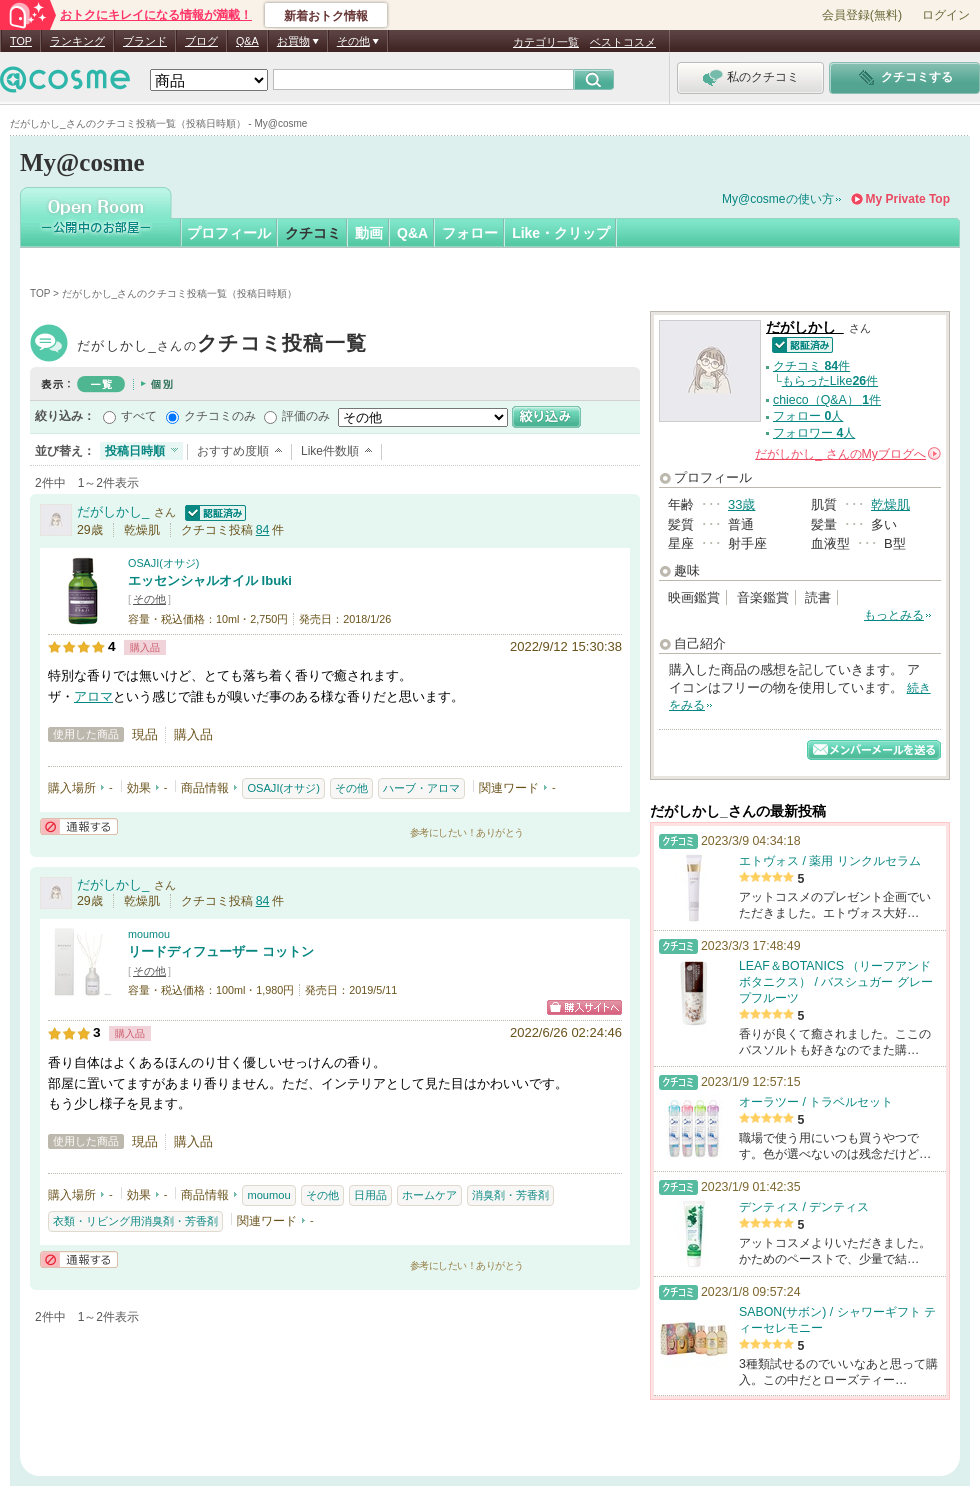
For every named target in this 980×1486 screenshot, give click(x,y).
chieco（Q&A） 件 (827, 400)
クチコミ (313, 233)
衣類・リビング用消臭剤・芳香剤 (135, 1221)
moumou (149, 934)
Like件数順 (330, 451)
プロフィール (229, 233)
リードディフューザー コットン (221, 951)
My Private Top (908, 199)
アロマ (93, 696)
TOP (21, 41)
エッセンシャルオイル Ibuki (210, 580)
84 (263, 530)
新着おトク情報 (326, 16)
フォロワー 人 (814, 433)
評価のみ (306, 416)
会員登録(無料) (862, 15)
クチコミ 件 (811, 366)
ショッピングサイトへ (584, 1007)
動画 (369, 233)
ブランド (145, 41)
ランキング (77, 41)
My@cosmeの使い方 (778, 199)
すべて (139, 416)
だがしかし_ (222, 345)
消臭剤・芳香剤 (510, 1195)
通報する (79, 826)
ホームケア (429, 1195)
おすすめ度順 (233, 451)
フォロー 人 (808, 416)
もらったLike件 (830, 381)
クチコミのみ (220, 416)
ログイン (946, 15)
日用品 (370, 1195)
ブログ (201, 41)
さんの (848, 454)
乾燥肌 (890, 504)
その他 (149, 599)
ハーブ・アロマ (421, 788)
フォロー (470, 233)
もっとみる (894, 615)
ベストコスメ (623, 42)
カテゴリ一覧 (546, 42)
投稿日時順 (135, 451)
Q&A (247, 41)
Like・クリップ (561, 233)
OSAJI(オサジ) (163, 563)
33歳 (741, 504)
